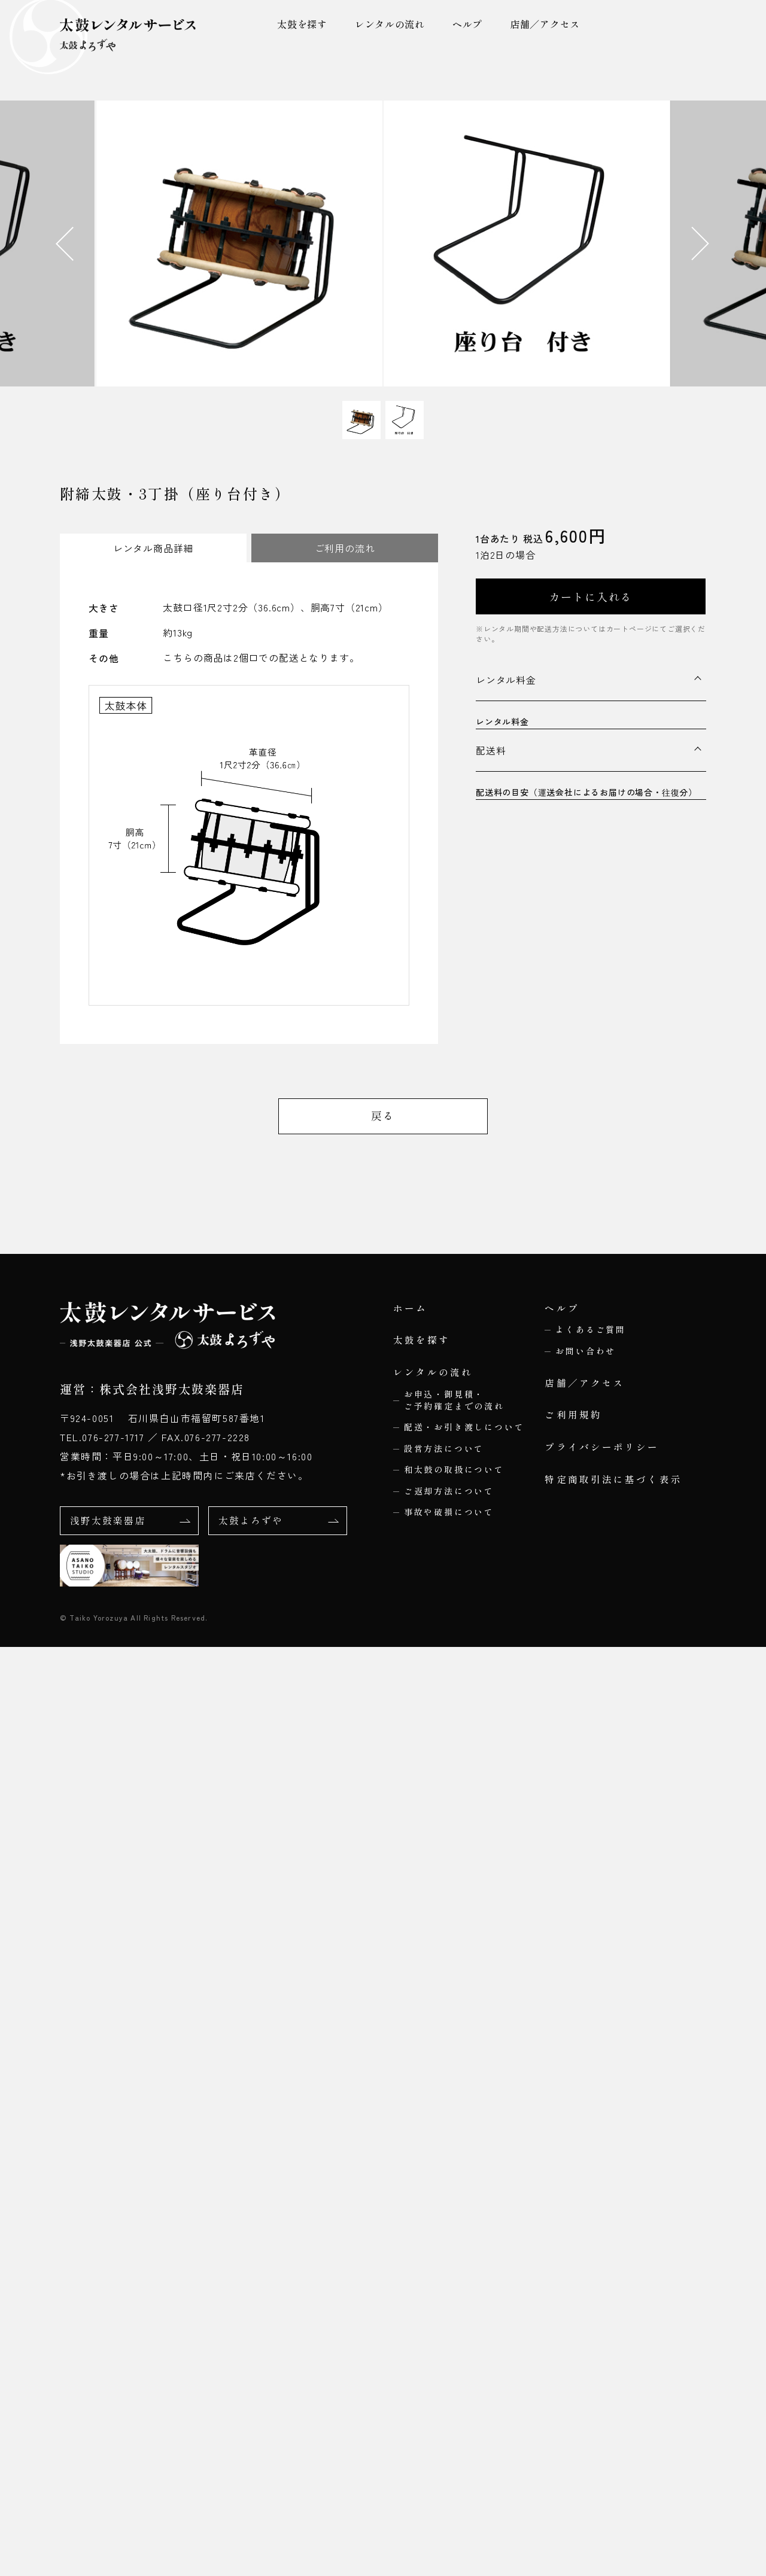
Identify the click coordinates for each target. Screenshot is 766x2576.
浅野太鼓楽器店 (129, 2450)
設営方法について (444, 2379)
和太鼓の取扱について (454, 2400)
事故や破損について (449, 2443)
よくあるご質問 (590, 2260)
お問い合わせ (585, 2281)
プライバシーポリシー (602, 2378)
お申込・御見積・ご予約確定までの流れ (454, 2331)
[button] (361, 420)
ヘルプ (467, 24)
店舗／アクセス (544, 24)
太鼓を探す (301, 24)
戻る (383, 2045)
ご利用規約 (573, 2345)
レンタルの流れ (389, 24)
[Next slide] (718, 243)
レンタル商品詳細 (153, 548)
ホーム (410, 2238)
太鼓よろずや (277, 2450)
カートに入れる (591, 596)
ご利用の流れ (345, 548)
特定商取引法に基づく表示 (613, 2410)
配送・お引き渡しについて (464, 2358)
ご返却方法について (449, 2422)
